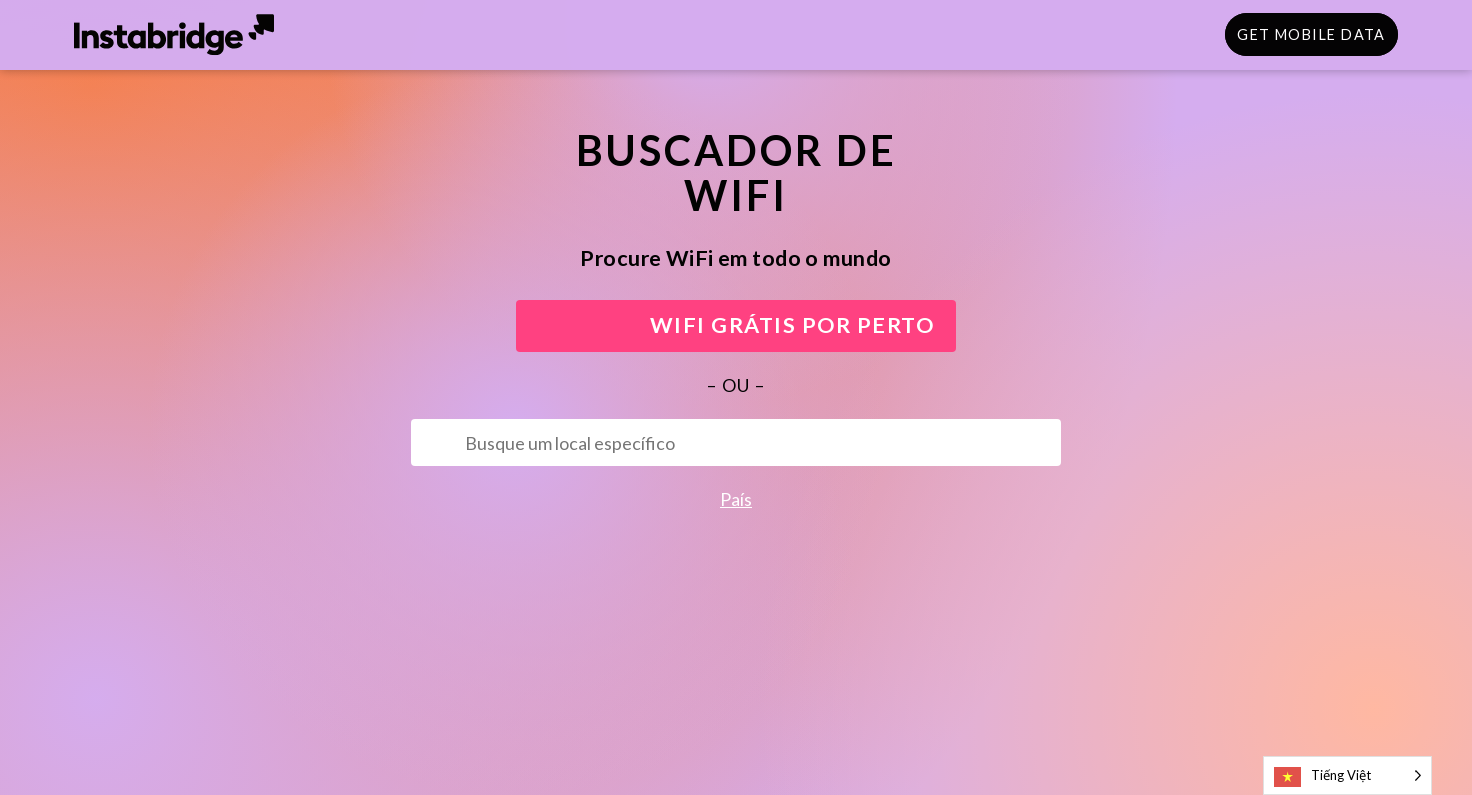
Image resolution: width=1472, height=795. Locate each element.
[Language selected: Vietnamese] (1347, 775)
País (736, 499)
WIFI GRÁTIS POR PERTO (736, 325)
